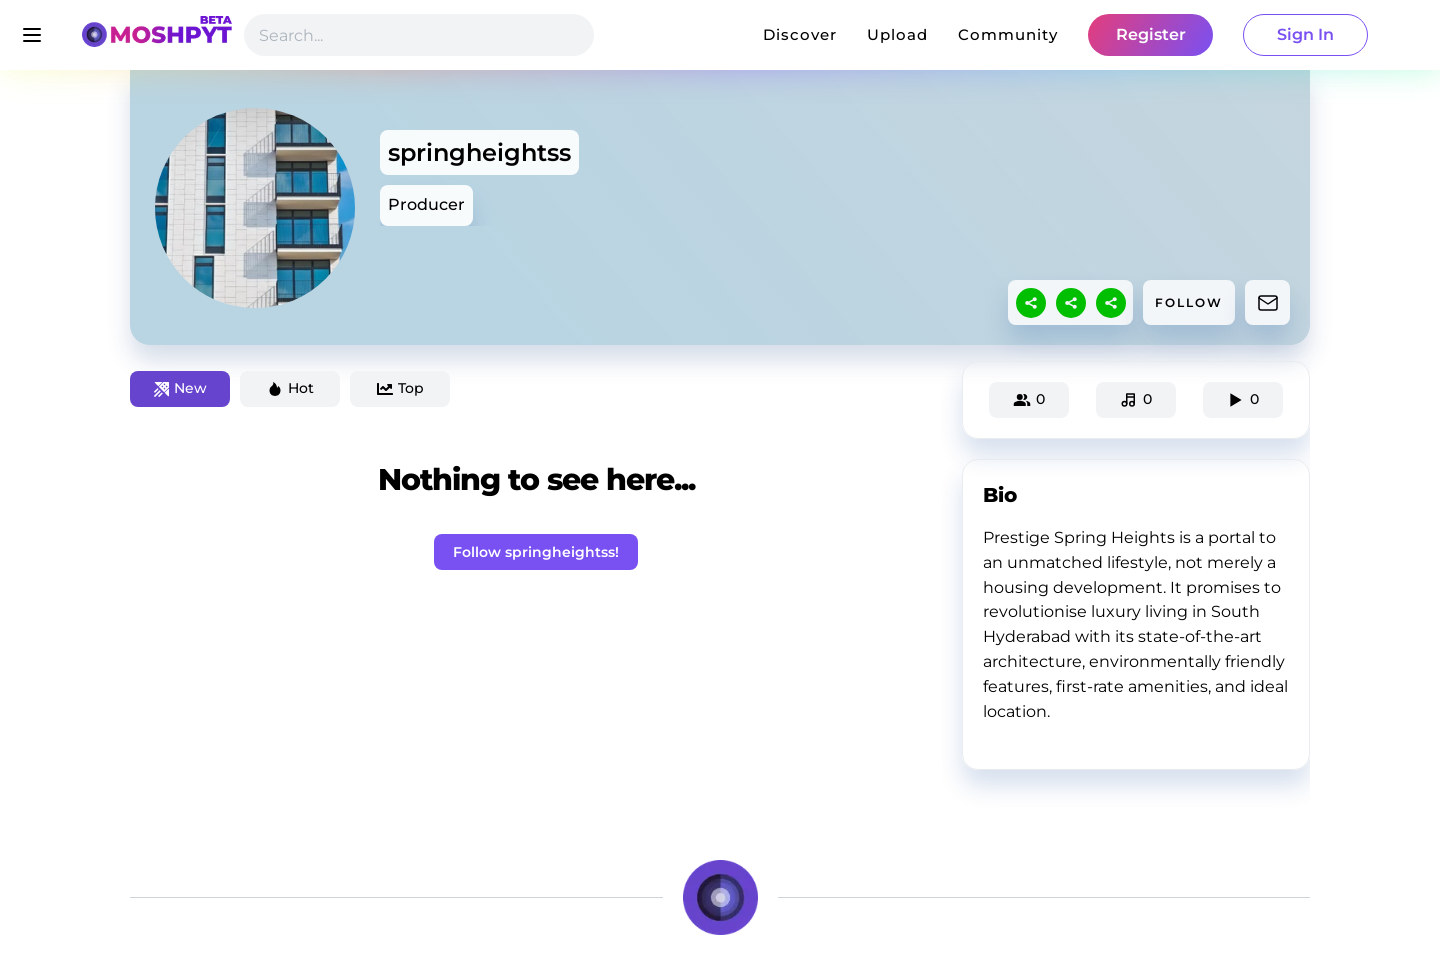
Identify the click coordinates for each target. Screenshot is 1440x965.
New (180, 388)
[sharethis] (1031, 303)
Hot (290, 388)
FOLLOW (1189, 302)
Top (400, 388)
